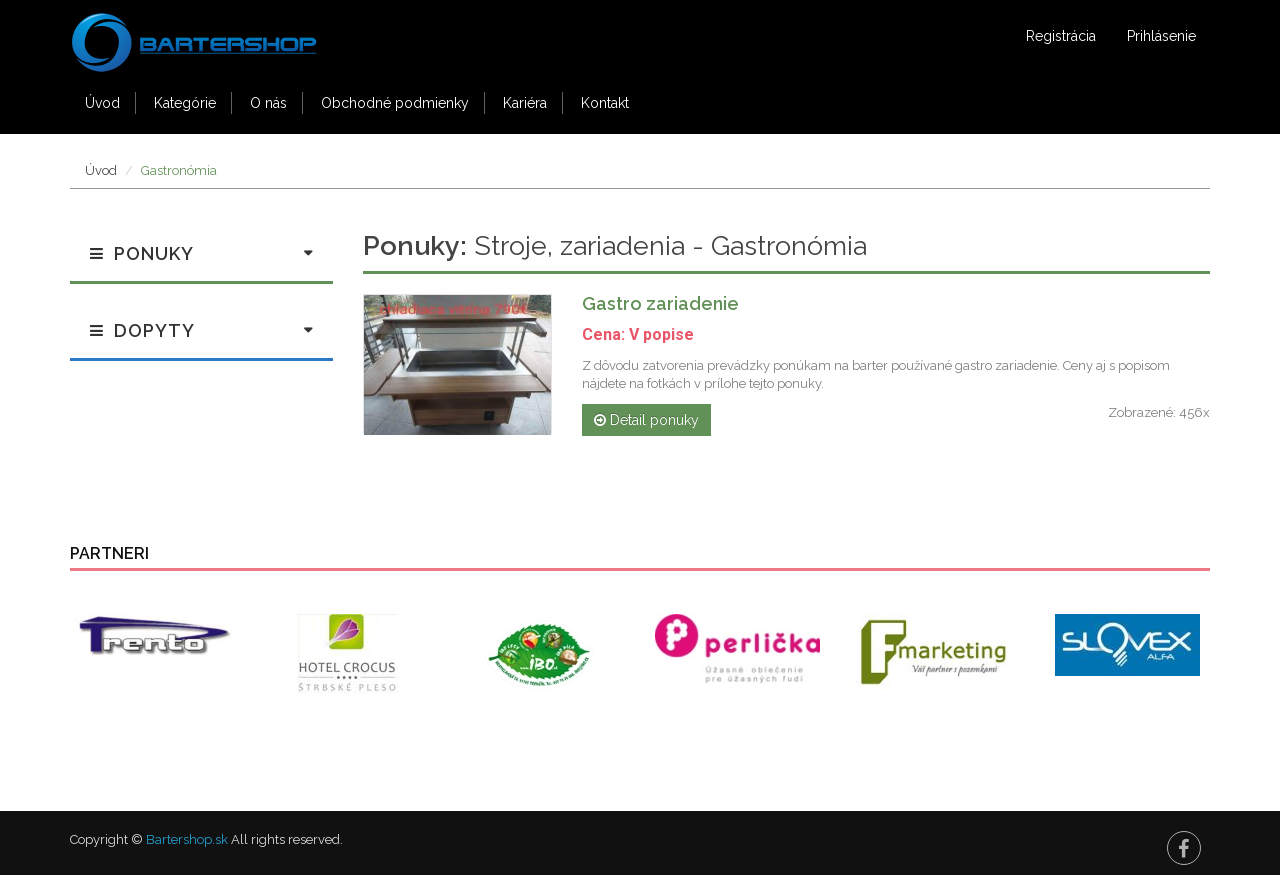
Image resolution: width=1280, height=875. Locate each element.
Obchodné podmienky (395, 103)
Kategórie (185, 103)
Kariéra (525, 103)
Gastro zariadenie (660, 304)
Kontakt (605, 103)
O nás (268, 103)
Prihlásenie (1161, 36)
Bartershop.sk (187, 839)
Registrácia (1061, 36)
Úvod (102, 103)
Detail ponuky (646, 420)
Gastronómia (179, 170)
